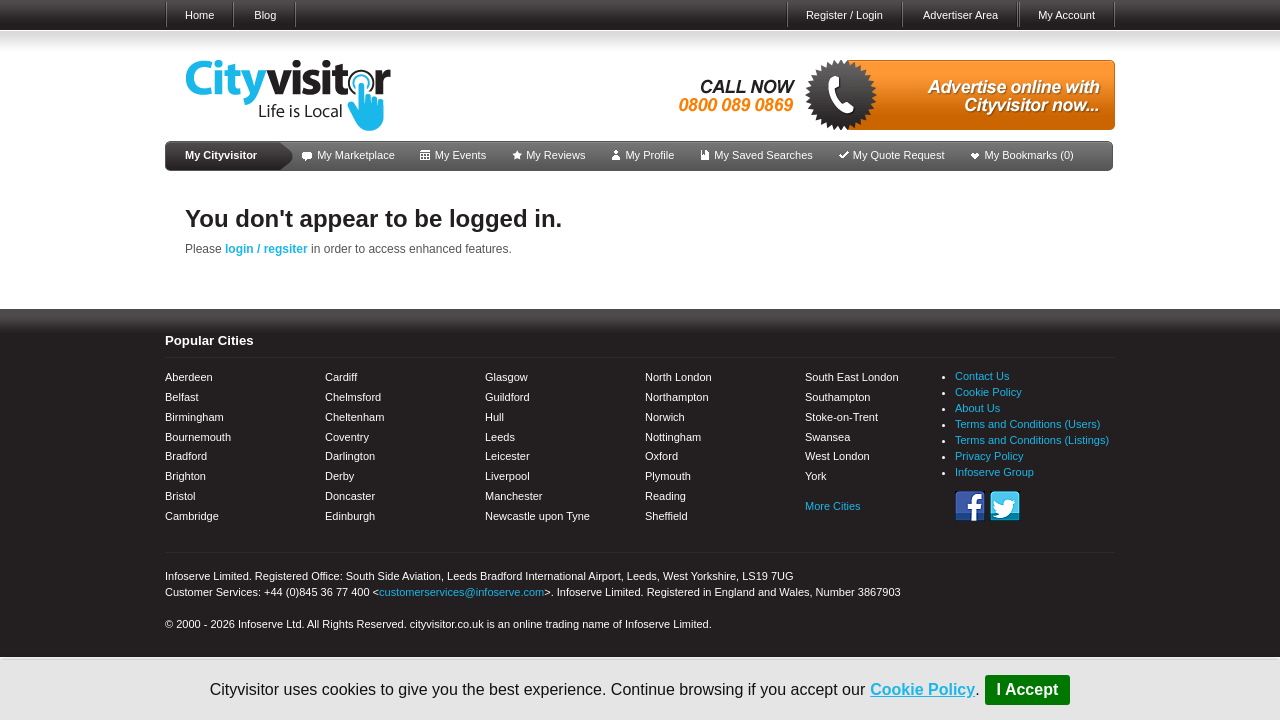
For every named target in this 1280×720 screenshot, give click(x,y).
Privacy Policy (989, 456)
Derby (339, 476)
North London (678, 377)
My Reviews (555, 155)
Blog (265, 15)
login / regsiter (266, 249)
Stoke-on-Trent (841, 417)
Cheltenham (354, 417)
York (816, 476)
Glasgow (506, 377)
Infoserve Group (994, 472)
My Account (1066, 15)
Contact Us (982, 376)
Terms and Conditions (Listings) (1032, 440)
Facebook (970, 506)
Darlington (350, 456)
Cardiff (341, 377)
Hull (494, 417)
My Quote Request (899, 155)
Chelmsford (353, 397)
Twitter (1005, 506)
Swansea (827, 437)
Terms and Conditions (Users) (1028, 424)
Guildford (507, 397)
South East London (852, 377)
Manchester (513, 496)
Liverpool (507, 476)
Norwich (665, 417)
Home (199, 15)
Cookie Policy (922, 689)
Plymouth (668, 476)
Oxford (661, 456)
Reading (665, 496)
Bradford (186, 456)
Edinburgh (350, 516)
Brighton (185, 476)
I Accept (1028, 689)
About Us (977, 408)
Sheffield (666, 516)
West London (837, 456)
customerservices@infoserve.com (461, 592)
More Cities (833, 506)
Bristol (180, 496)
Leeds (500, 437)
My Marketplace (356, 155)
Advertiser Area (960, 15)
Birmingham (194, 417)
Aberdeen (189, 377)
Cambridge (192, 516)
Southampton (837, 397)
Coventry (347, 437)
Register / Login (844, 15)
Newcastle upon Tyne (537, 516)
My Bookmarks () (1029, 155)
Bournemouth (198, 437)
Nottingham (673, 437)
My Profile (649, 155)
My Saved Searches (763, 155)
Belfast (182, 397)
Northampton (677, 397)
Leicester (507, 456)
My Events (460, 155)
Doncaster (350, 496)
